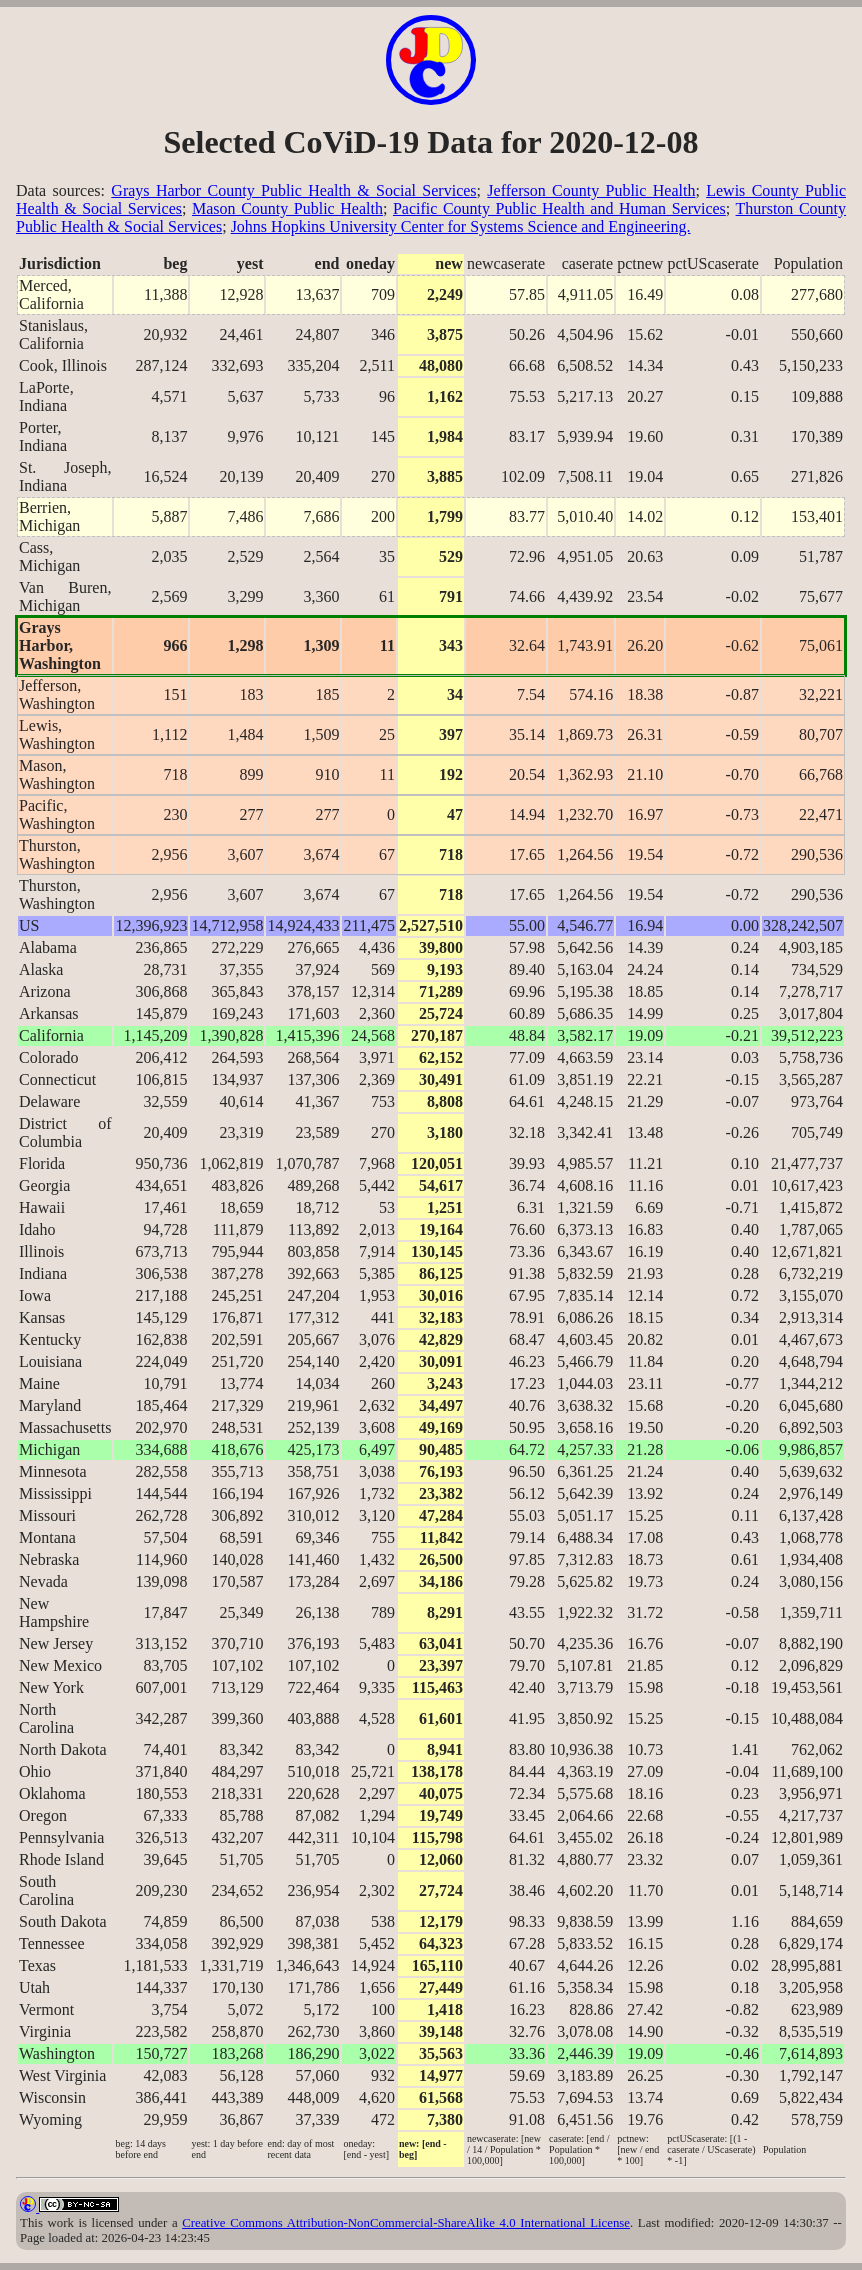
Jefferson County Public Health (591, 190)
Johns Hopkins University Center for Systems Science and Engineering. (461, 226)
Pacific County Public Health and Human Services (559, 208)
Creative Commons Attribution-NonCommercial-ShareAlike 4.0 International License (406, 2223)
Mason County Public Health (287, 208)
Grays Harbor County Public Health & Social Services (293, 190)
